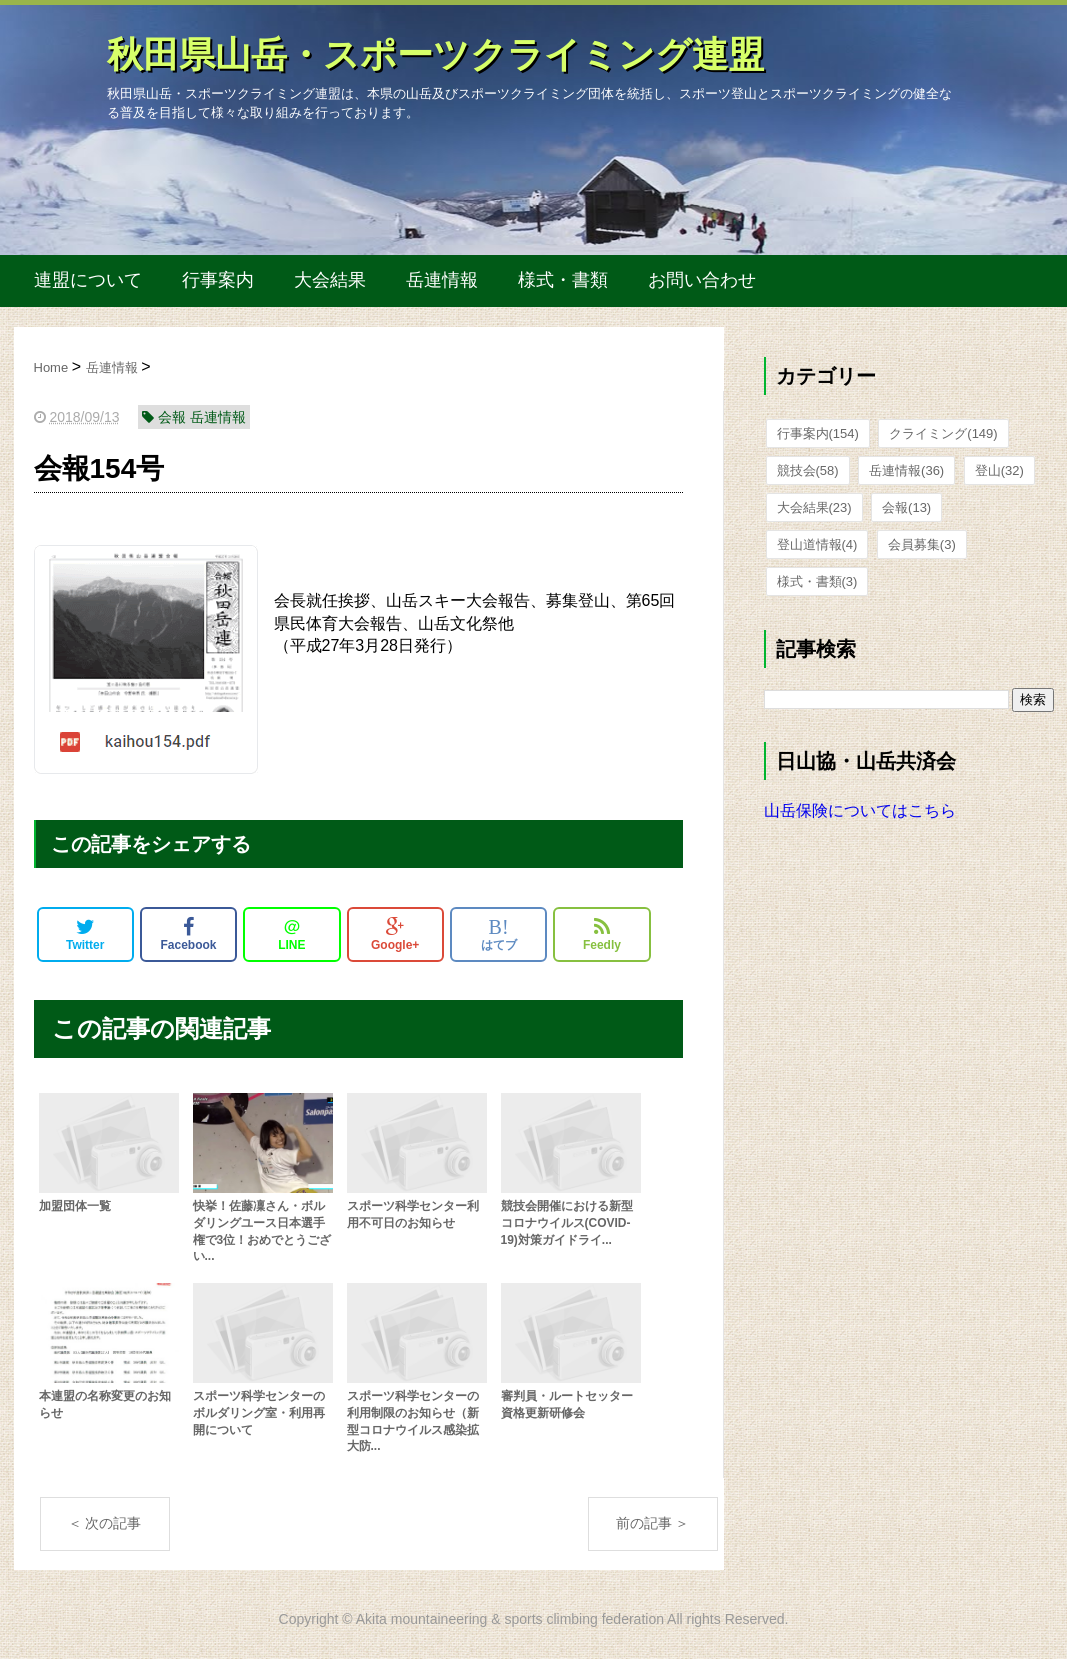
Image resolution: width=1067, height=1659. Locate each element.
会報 (906, 507)
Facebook (189, 934)
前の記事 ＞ (653, 1523)
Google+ (395, 934)
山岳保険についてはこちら (860, 810)
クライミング (943, 433)
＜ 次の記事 (105, 1523)
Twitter (85, 934)
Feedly (602, 934)
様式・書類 (563, 280)
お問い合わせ (702, 280)
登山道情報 (817, 544)
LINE (291, 934)
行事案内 (218, 280)
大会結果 (330, 280)
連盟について (88, 280)
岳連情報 (442, 280)
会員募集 (922, 544)
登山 (999, 470)
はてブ (499, 934)
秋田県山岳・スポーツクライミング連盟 (435, 54)
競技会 (808, 470)
